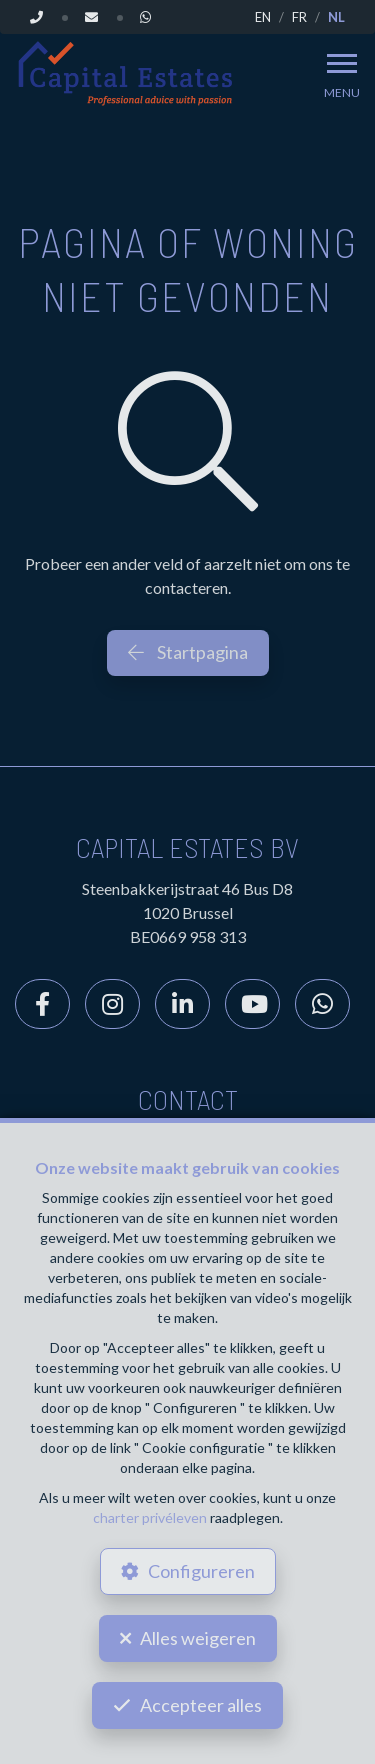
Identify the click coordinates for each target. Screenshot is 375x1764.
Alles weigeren (198, 1638)
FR (299, 17)
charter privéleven (150, 1517)
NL (336, 17)
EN (263, 17)
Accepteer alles (201, 1705)
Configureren (201, 1571)
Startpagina (188, 652)
